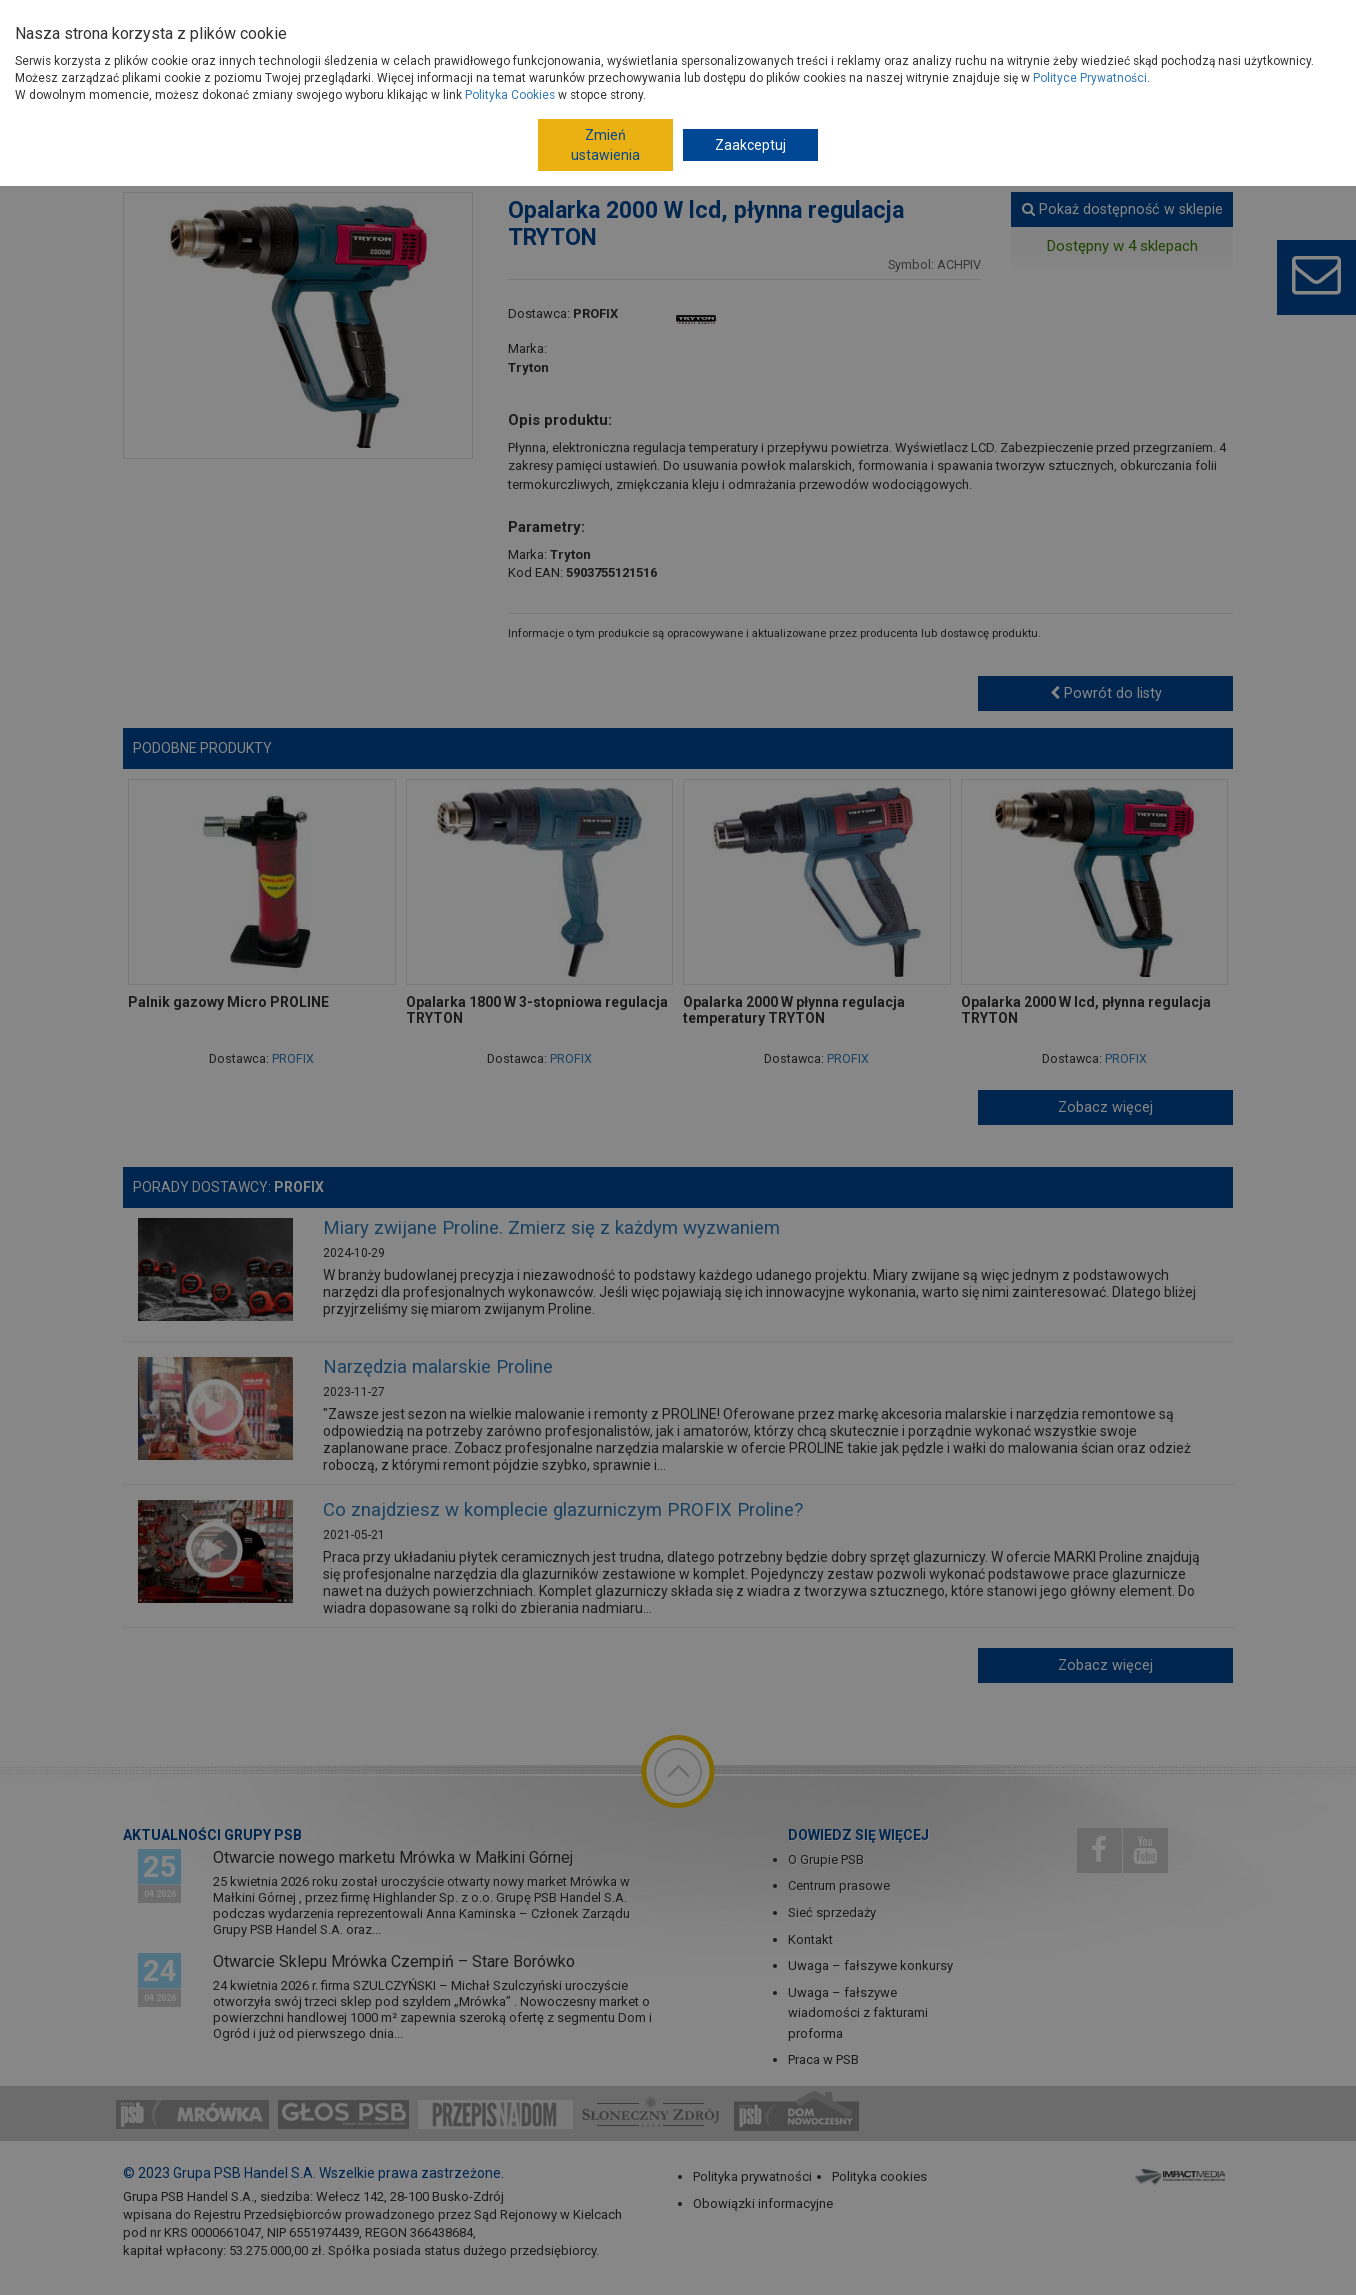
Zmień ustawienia (605, 145)
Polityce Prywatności (1090, 78)
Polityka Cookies (510, 95)
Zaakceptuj (750, 145)
